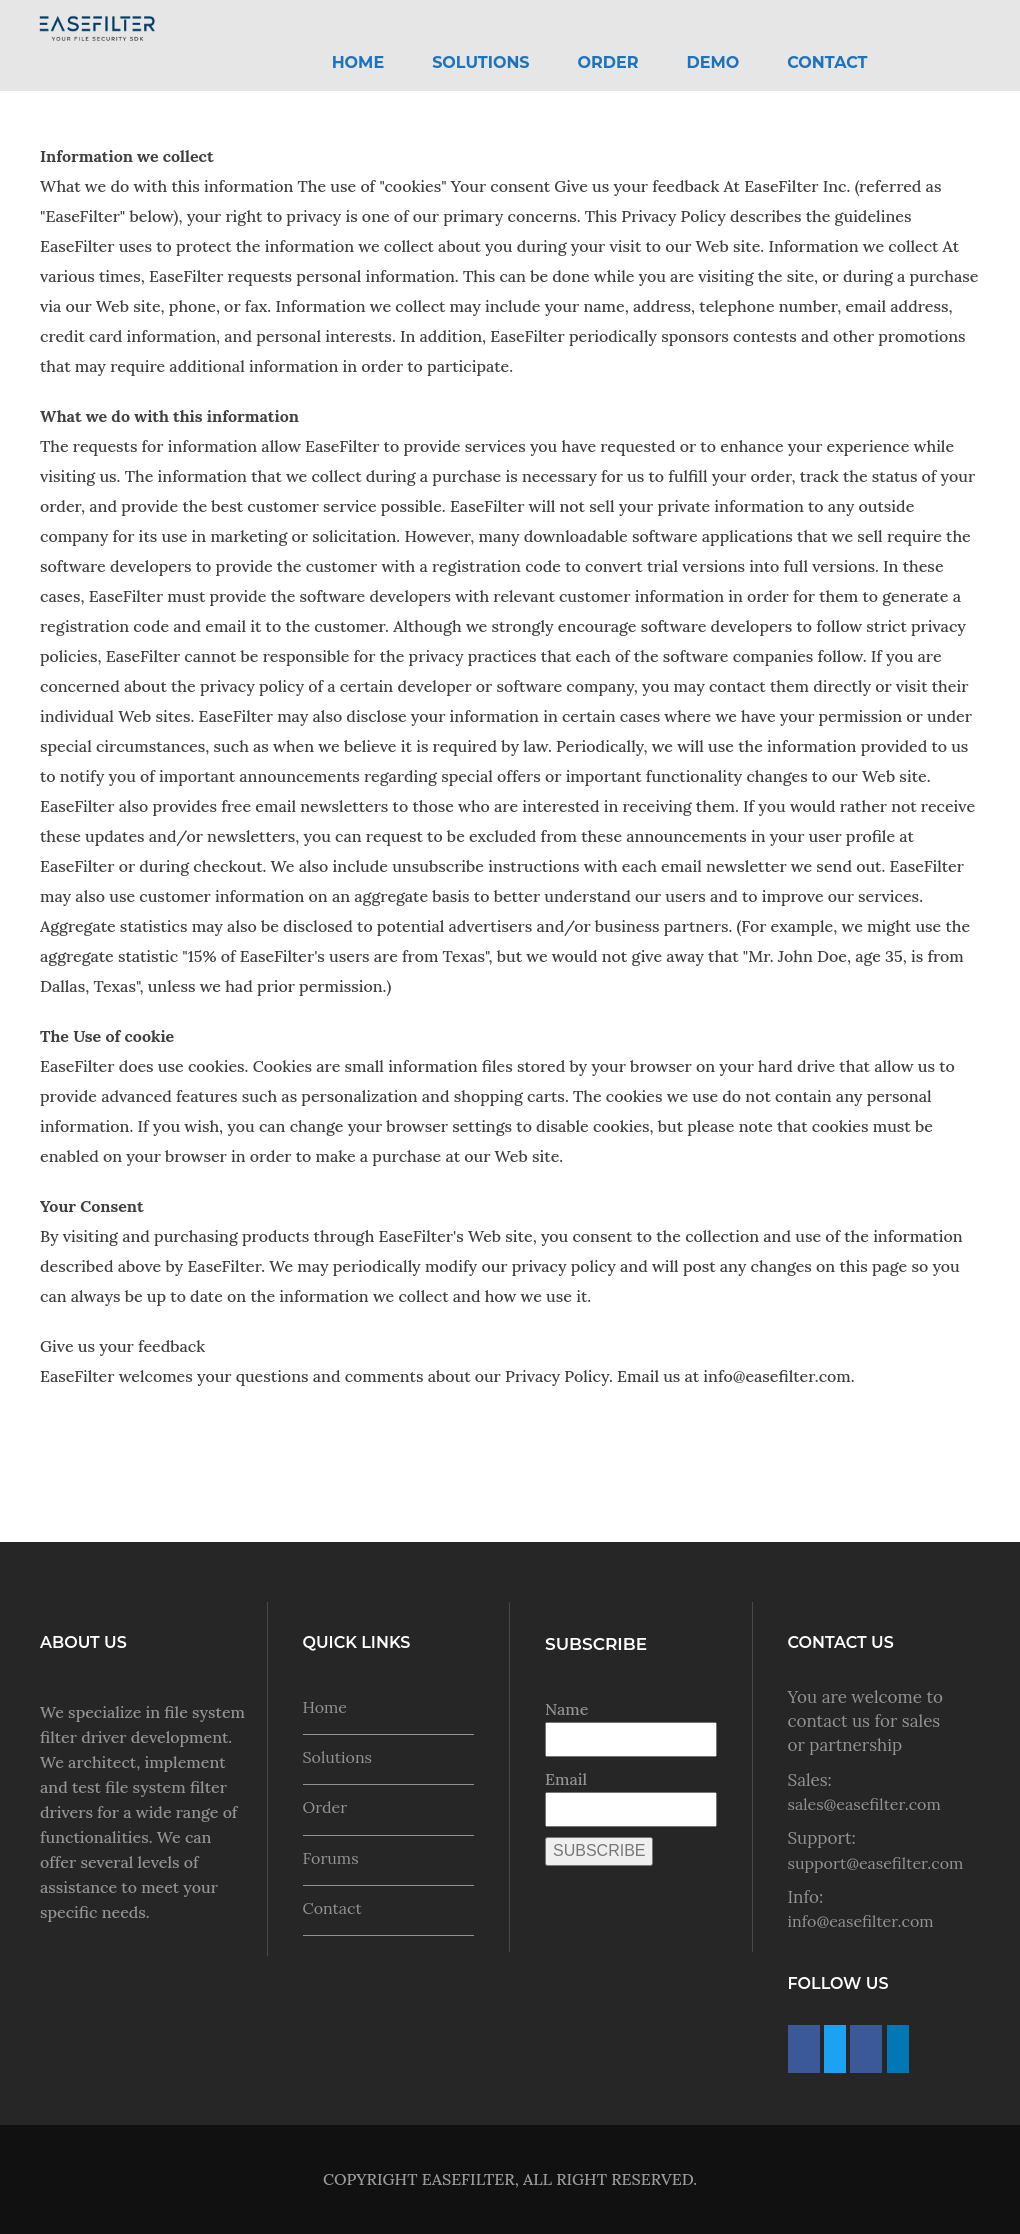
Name (566, 1709)
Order (608, 62)
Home (325, 1707)
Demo (713, 62)
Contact (827, 62)
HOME (358, 62)
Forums (331, 1858)
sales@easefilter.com (864, 1804)
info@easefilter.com (861, 1921)
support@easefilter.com (876, 1863)
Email (566, 1779)
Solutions (480, 62)
